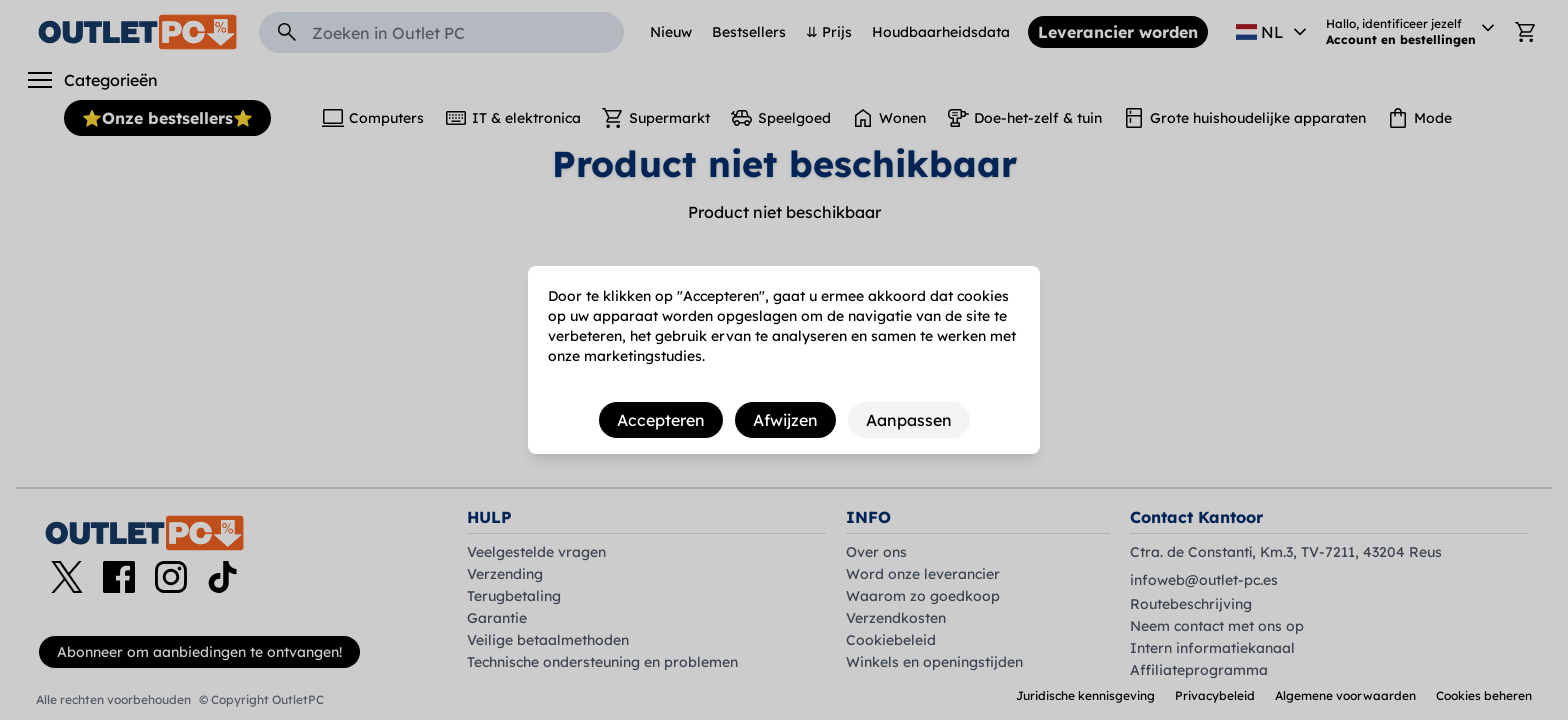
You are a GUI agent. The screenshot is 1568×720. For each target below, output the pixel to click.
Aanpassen (909, 420)
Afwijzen (785, 420)
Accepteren (661, 420)
